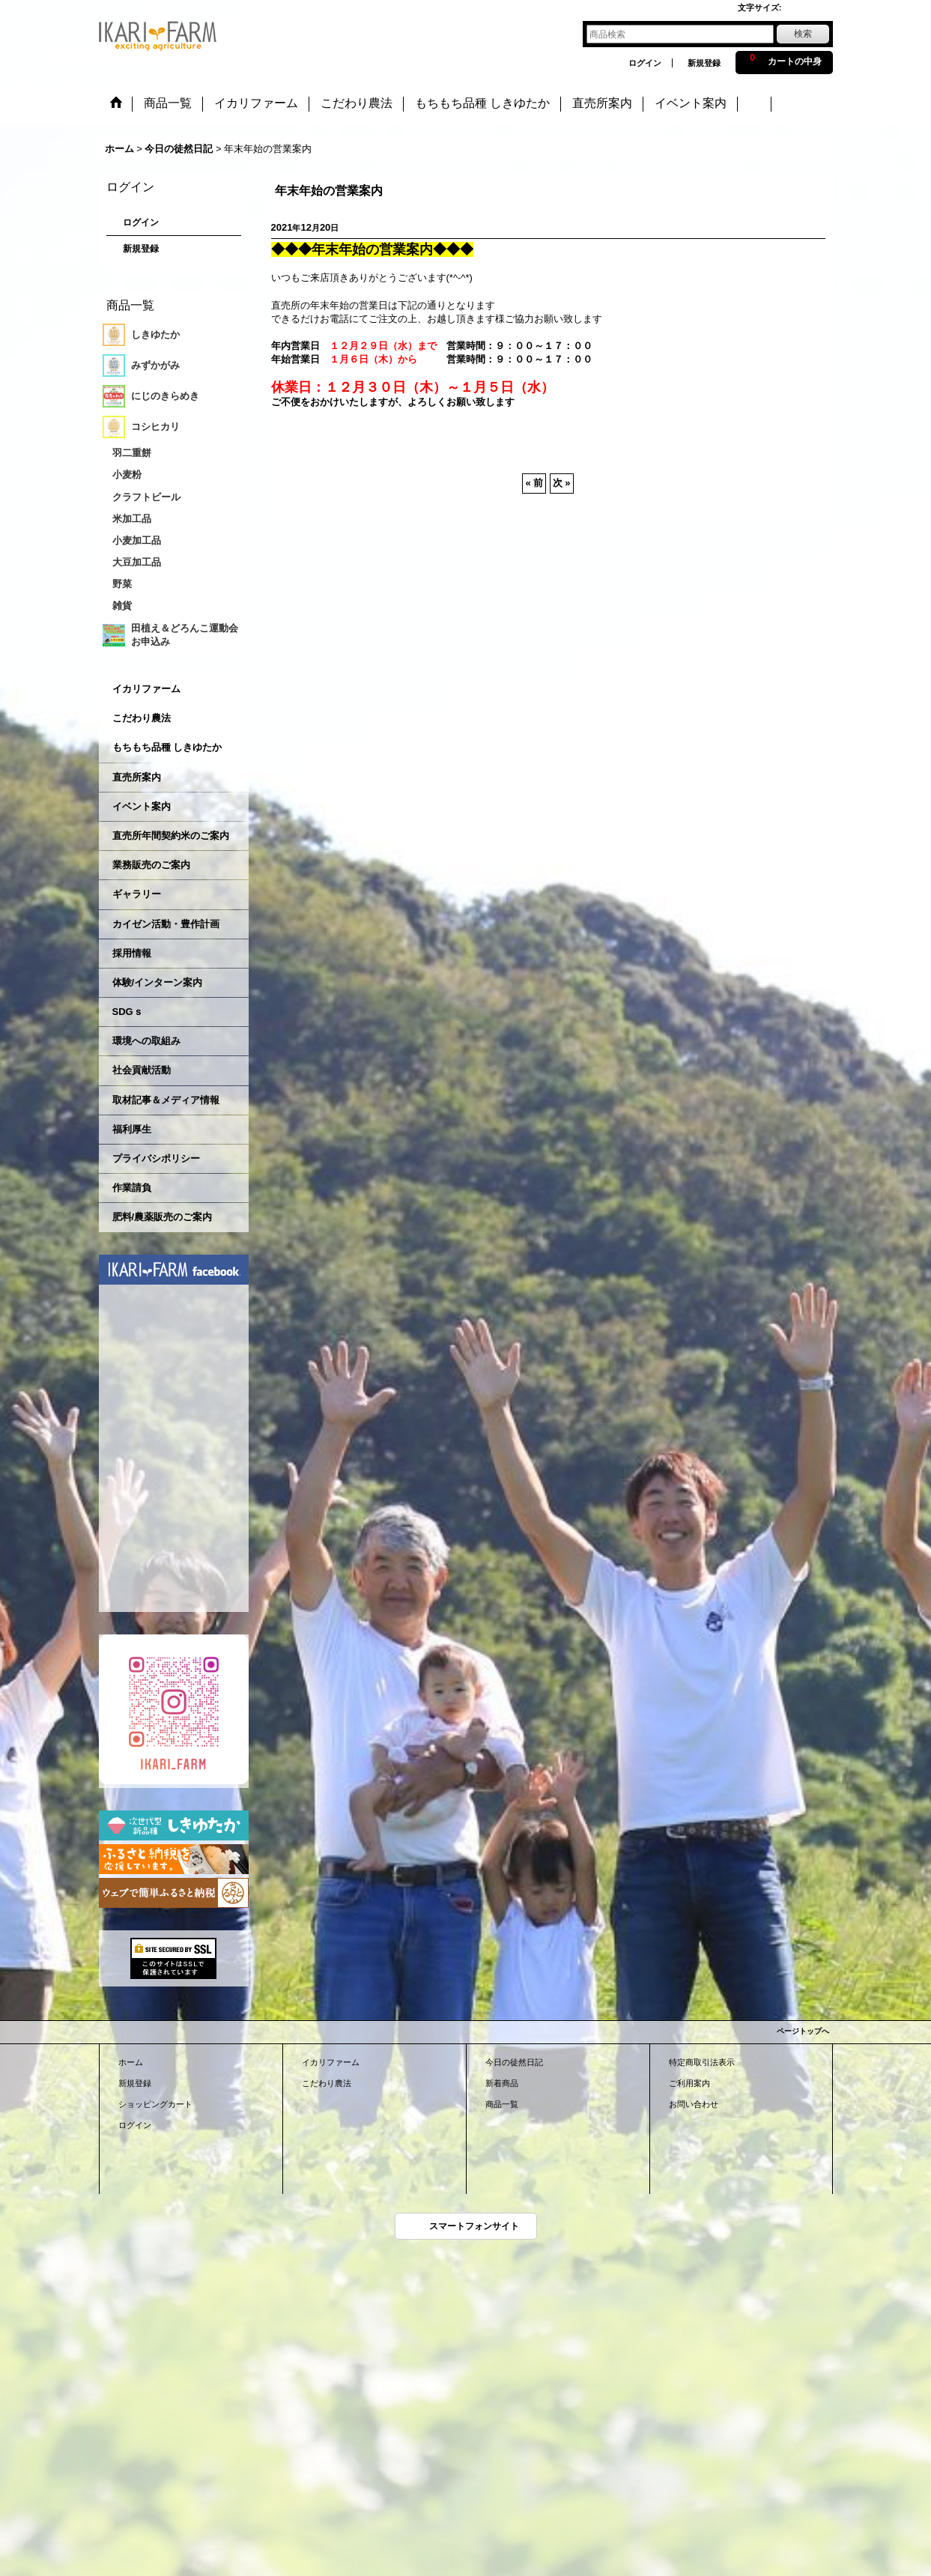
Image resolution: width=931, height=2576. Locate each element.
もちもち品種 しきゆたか (167, 747)
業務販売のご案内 (151, 864)
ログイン (644, 62)
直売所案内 (136, 777)
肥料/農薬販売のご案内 (162, 1216)
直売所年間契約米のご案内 (170, 835)
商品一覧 (501, 2104)
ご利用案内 (689, 2083)
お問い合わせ (693, 2104)
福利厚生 (131, 1129)
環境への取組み (146, 1040)
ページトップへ (803, 2031)
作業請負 (131, 1187)
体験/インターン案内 (157, 982)
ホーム (130, 2062)
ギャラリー (136, 894)
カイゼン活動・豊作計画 (165, 924)
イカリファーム (146, 688)
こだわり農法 (141, 718)
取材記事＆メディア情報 (165, 1100)
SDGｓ (127, 1011)
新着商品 (501, 2083)
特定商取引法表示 (702, 2062)
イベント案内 (141, 806)
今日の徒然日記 (514, 2062)
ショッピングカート (155, 2104)
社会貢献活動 (141, 1070)
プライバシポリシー (156, 1158)
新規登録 (704, 62)
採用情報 (131, 953)
